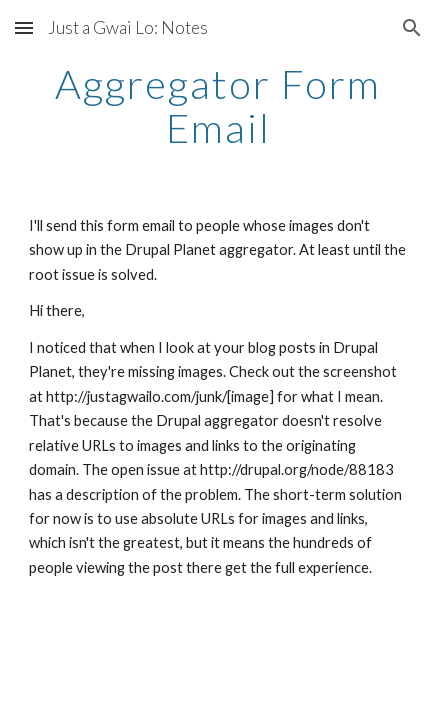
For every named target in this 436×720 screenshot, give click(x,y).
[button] (24, 27)
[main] (218, 106)
